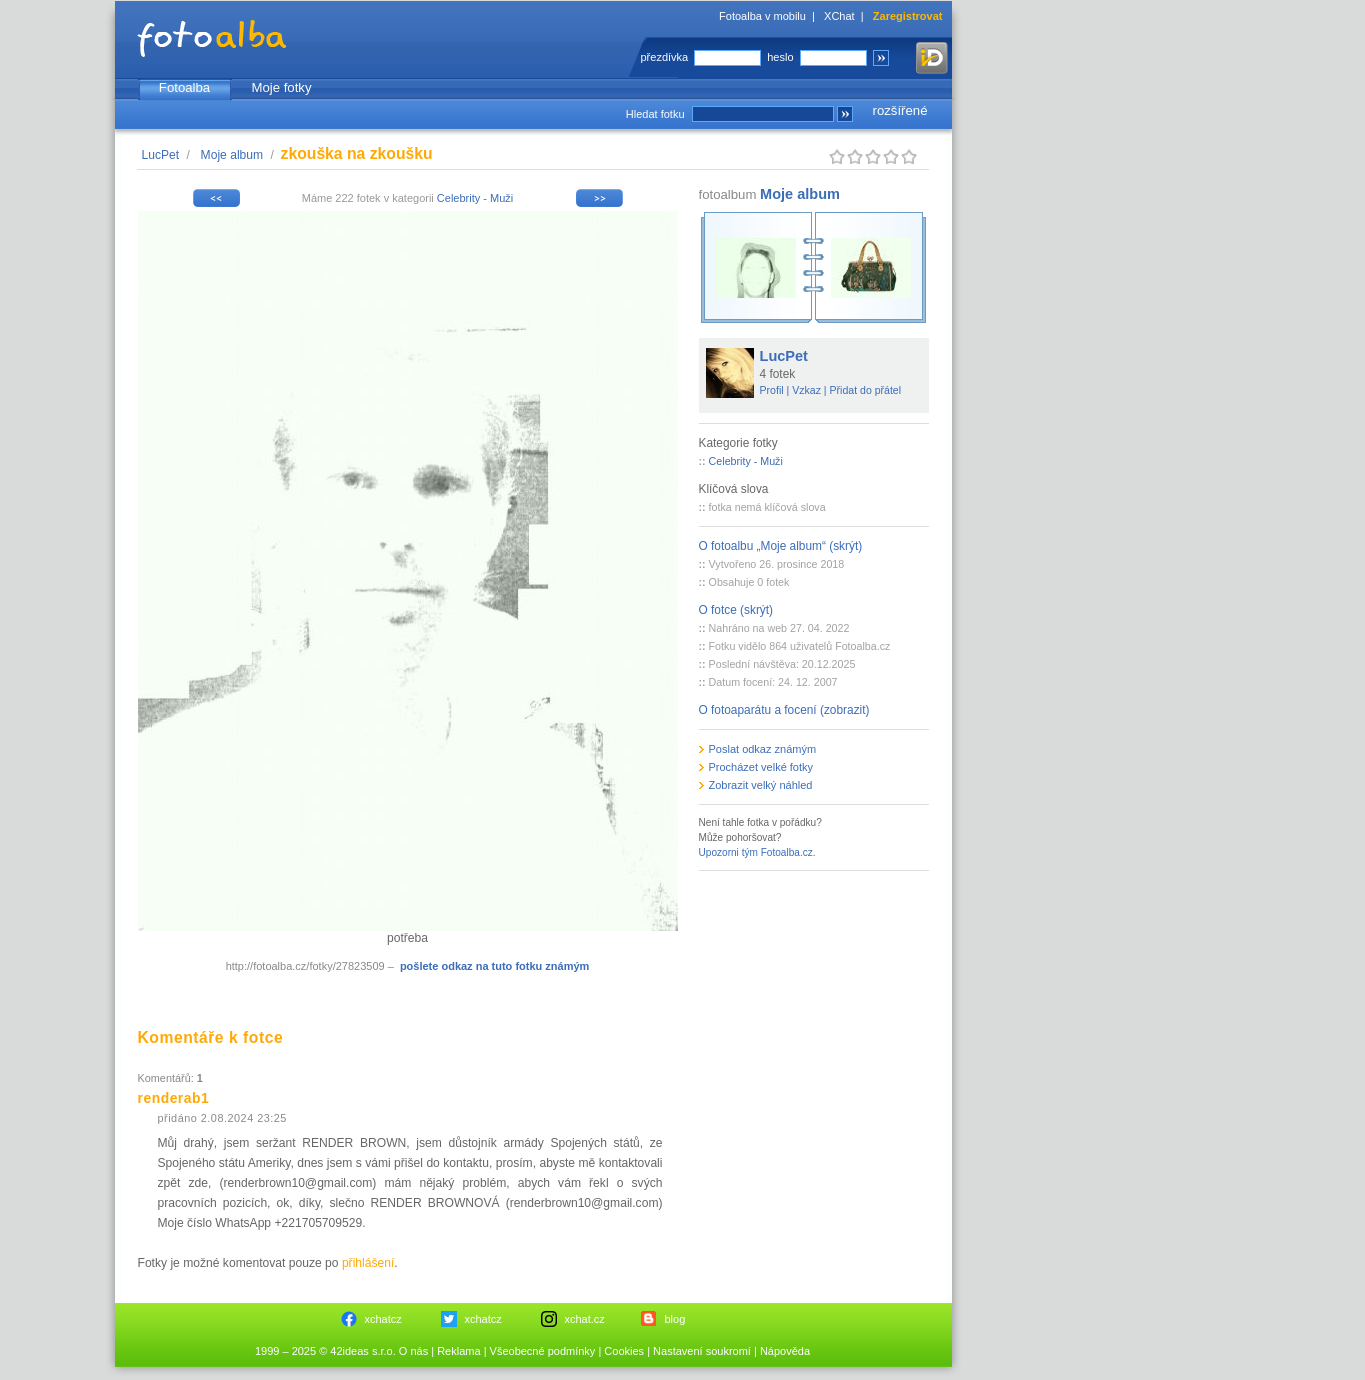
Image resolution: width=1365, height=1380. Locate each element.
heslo (780, 57)
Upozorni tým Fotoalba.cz (756, 852)
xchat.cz (585, 1319)
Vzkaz (806, 390)
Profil (772, 390)
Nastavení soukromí (702, 1351)
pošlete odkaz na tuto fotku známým (494, 966)
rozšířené (900, 110)
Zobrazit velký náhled (761, 785)
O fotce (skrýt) (736, 610)
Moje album (232, 155)
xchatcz (383, 1319)
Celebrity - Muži (475, 198)
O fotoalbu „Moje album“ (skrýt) (781, 546)
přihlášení (368, 1263)
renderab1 (174, 1098)
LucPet (161, 155)
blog (675, 1319)
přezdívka (665, 57)
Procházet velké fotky (761, 767)
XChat (839, 16)
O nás (413, 1351)
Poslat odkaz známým (763, 749)
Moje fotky (281, 87)
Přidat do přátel (866, 390)
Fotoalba (184, 87)
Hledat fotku (655, 114)
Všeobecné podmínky (543, 1351)
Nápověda (785, 1351)
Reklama (458, 1351)
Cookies (624, 1351)
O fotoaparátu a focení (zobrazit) (784, 710)
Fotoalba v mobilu (762, 16)
